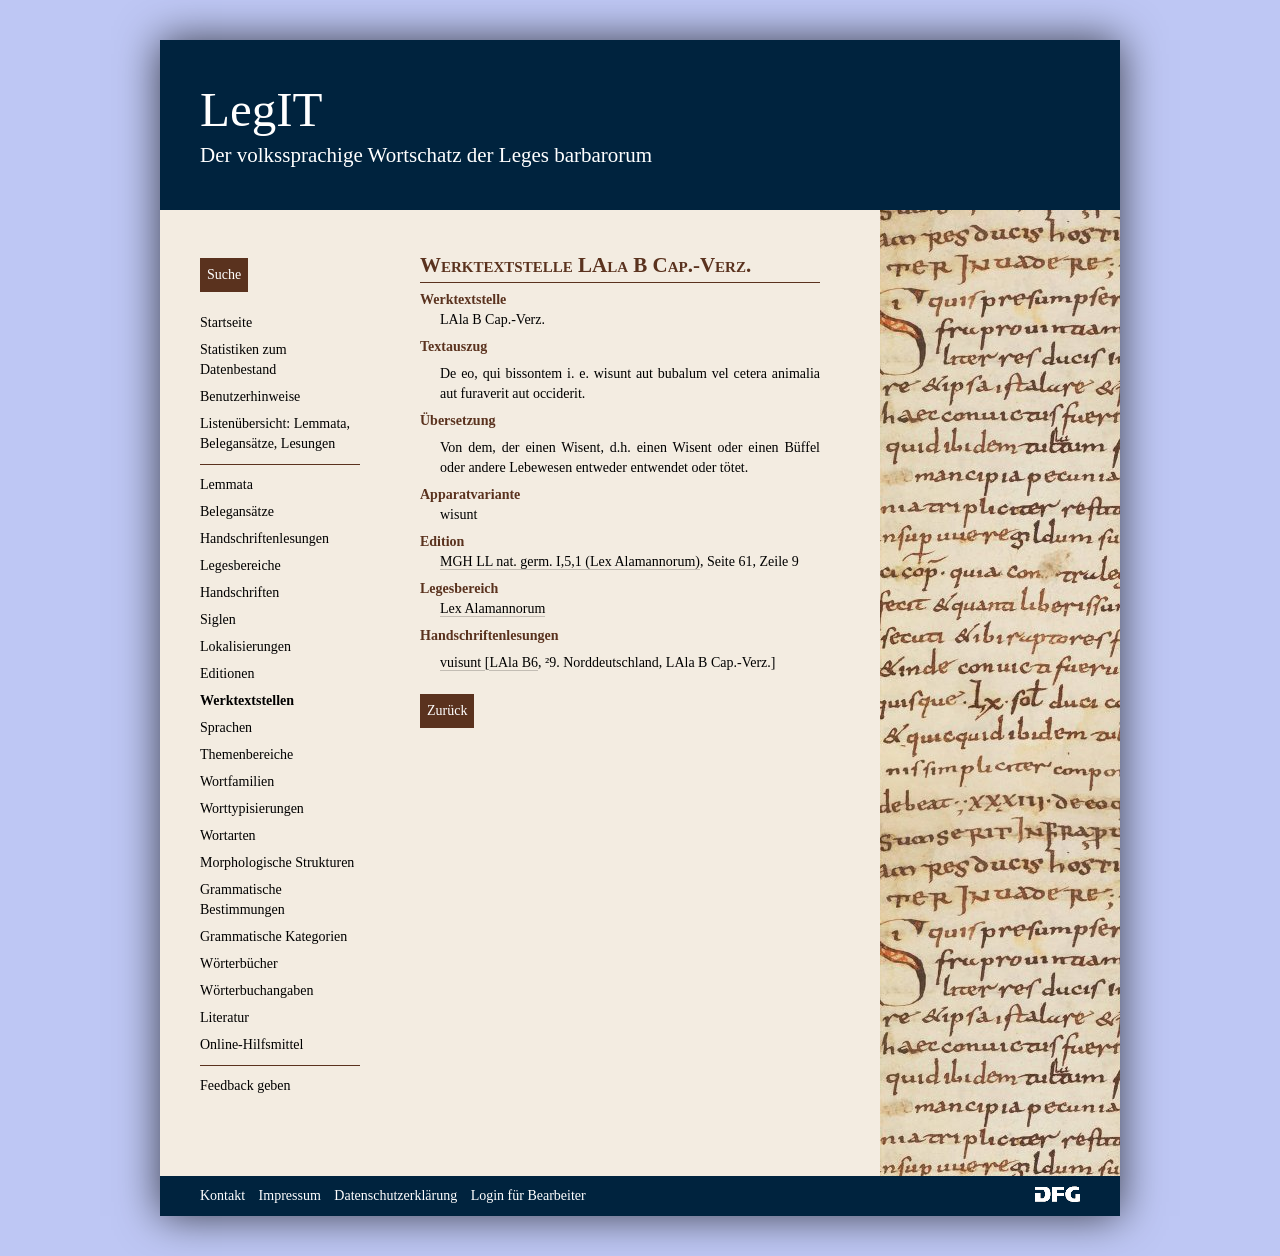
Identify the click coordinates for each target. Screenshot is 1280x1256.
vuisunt (462, 662)
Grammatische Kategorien (273, 936)
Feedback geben (245, 1085)
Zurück (447, 710)
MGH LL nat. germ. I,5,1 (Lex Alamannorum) (570, 561)
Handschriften (239, 592)
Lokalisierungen (245, 646)
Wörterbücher (239, 963)
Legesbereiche (240, 565)
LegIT (261, 109)
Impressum (290, 1195)
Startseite (226, 322)
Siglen (218, 619)
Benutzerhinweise (250, 396)
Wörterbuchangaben (257, 990)
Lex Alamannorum (492, 608)
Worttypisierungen (252, 808)
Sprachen (226, 727)
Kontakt (222, 1195)
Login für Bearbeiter (528, 1195)
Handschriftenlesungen (264, 538)
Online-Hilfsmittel (251, 1044)
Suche (224, 274)
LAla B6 (513, 662)
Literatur (224, 1017)
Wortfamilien (237, 781)
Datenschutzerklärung (395, 1195)
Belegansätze (237, 511)
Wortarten (228, 835)
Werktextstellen (247, 700)
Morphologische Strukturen (277, 862)
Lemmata (226, 484)
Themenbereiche (246, 754)
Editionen (227, 673)
